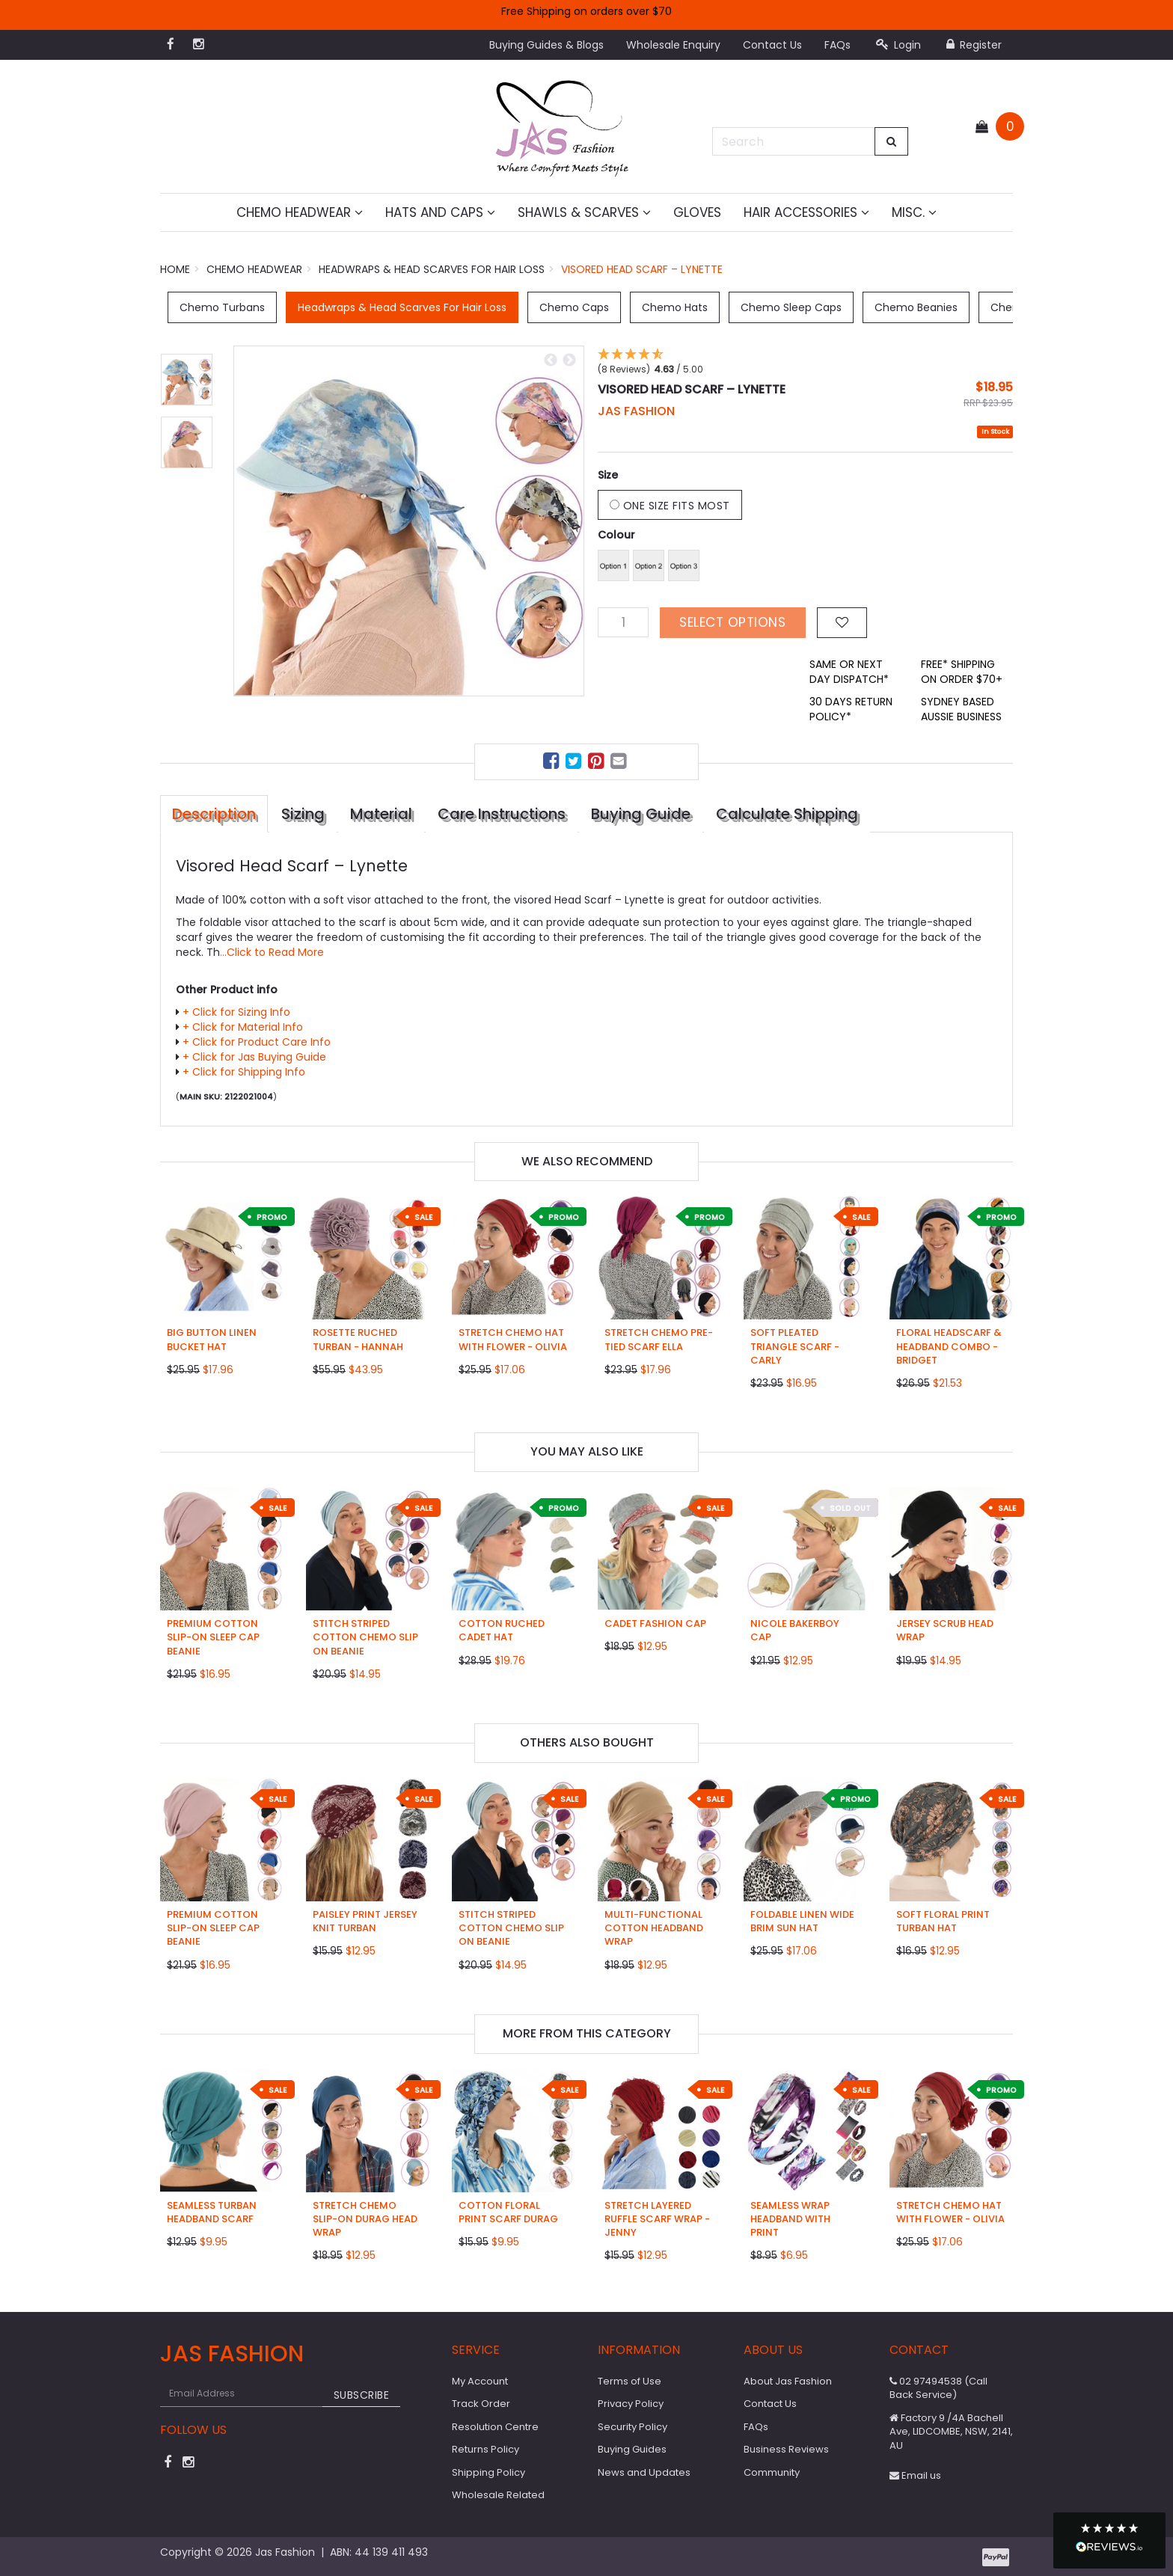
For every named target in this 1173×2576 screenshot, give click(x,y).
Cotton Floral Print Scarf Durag (508, 2212)
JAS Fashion (636, 411)
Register (974, 44)
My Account (480, 2381)
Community (772, 2472)
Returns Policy (485, 2449)
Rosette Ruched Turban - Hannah (358, 1339)
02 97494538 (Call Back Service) (938, 2388)
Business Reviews (786, 2449)
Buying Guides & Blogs (546, 44)
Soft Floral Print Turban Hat (943, 1921)
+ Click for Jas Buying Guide (254, 1056)
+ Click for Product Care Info (257, 1041)
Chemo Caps (574, 307)
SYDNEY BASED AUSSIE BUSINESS (961, 709)
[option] (408, 521)
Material (381, 813)
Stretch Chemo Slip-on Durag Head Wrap (365, 2218)
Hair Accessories (806, 212)
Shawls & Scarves (584, 212)
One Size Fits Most (670, 505)
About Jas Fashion (788, 2381)
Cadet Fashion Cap (655, 1623)
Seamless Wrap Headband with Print (790, 2218)
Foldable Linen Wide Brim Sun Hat (802, 1921)
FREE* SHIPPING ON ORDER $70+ (961, 672)
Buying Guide (640, 813)
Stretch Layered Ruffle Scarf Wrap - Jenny (657, 2218)
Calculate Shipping (787, 813)
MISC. (914, 212)
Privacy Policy (631, 2403)
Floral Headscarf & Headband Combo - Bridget (949, 1346)
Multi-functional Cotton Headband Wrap (653, 1927)
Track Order (481, 2403)
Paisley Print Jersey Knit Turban (365, 1921)
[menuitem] (553, 763)
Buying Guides (632, 2449)
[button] (1109, 2540)
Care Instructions (502, 813)
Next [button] (569, 360)
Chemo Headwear (299, 212)
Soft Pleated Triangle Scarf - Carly (794, 1346)
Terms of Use (629, 2381)
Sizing (303, 813)
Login (898, 44)
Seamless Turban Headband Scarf (212, 2212)
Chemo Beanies (916, 307)
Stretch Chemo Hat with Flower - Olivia (513, 1339)
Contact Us (772, 44)
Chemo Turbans (222, 307)
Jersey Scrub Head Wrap (944, 1630)
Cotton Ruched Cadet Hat (502, 1630)
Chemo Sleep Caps (791, 307)
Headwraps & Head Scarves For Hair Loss (402, 307)
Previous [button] (550, 360)
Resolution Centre (495, 2427)
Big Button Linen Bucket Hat (212, 1339)
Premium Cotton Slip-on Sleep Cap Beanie (213, 1636)
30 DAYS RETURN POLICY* (850, 709)
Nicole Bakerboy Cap (794, 1630)
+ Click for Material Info (243, 1026)
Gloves (697, 212)
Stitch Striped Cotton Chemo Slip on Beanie (365, 1636)
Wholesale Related (498, 2495)
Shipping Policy (488, 2472)
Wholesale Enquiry (673, 44)
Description (214, 813)
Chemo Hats (675, 307)
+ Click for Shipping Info (244, 1071)
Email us (915, 2475)
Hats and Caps (440, 212)
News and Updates (644, 2472)
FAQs (837, 44)
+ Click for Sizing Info (236, 1012)
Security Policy (632, 2427)
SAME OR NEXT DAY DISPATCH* (849, 672)
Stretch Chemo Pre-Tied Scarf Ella (658, 1339)
